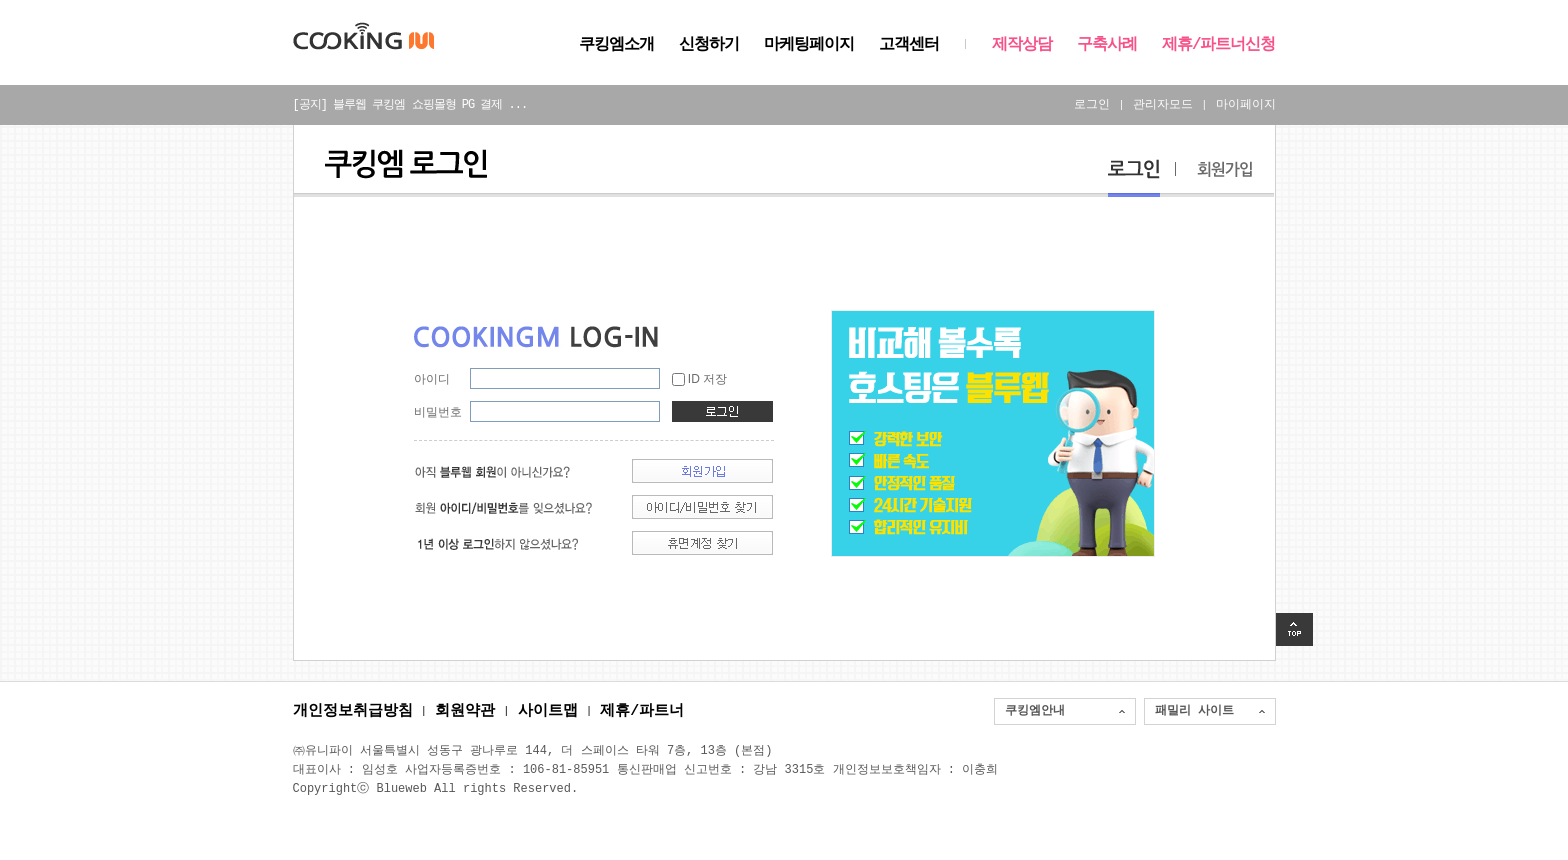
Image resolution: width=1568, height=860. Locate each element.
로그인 (1092, 104)
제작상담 (1022, 45)
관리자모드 (1163, 104)
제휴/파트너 (642, 712)
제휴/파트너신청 (1219, 45)
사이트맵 (548, 712)
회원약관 (465, 712)
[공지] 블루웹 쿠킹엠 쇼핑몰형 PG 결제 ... (410, 104)
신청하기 (709, 45)
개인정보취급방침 (353, 712)
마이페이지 (1246, 104)
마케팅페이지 (809, 45)
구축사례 (1107, 45)
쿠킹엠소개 (616, 45)
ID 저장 (707, 379)
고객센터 (909, 45)
